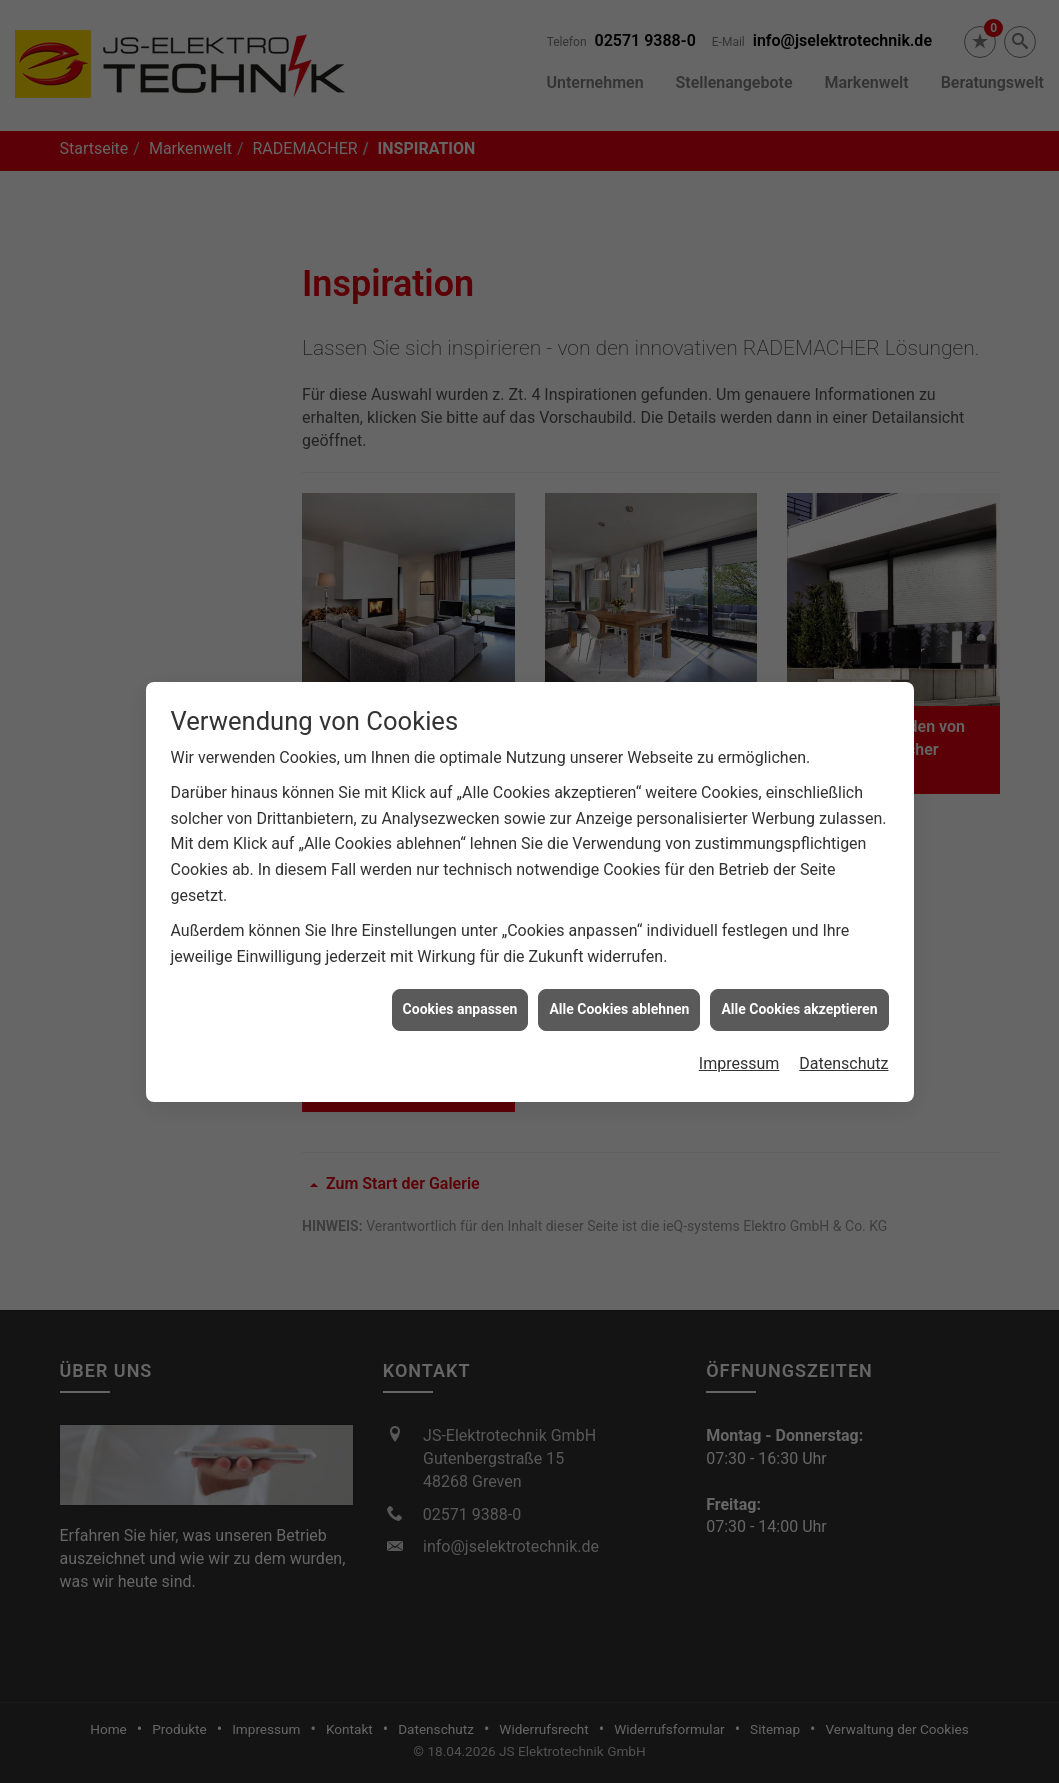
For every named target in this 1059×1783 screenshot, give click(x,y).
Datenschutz (843, 1023)
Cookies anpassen (460, 970)
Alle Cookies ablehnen (619, 970)
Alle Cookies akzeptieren (799, 970)
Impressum (739, 1023)
